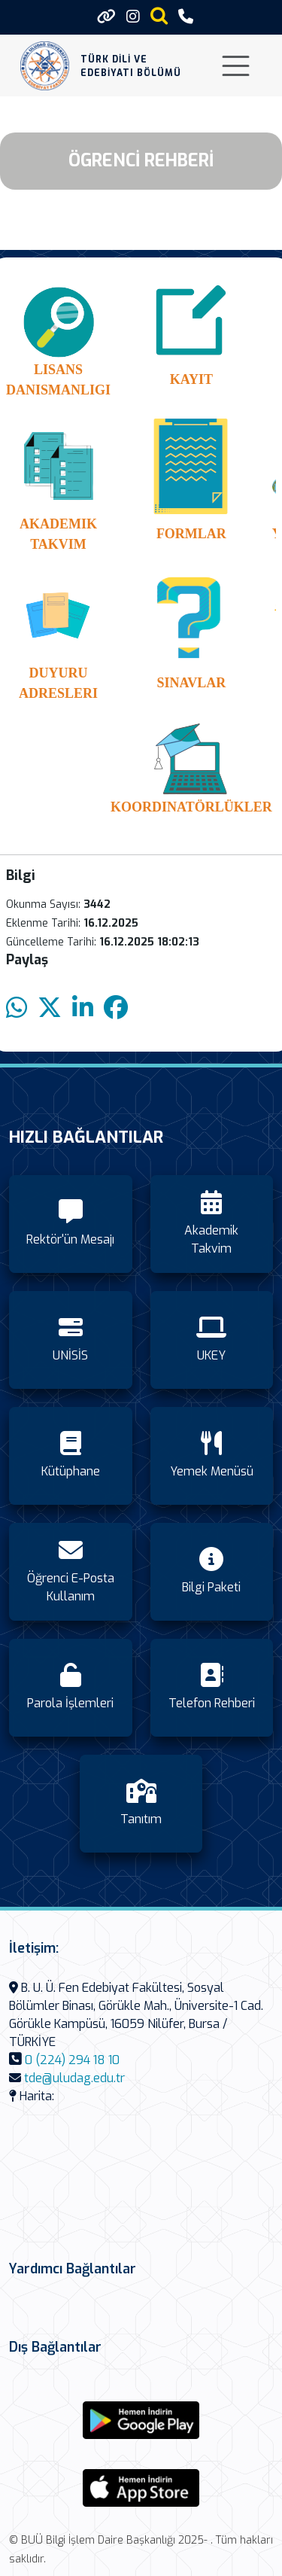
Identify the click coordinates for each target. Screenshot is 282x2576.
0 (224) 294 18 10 (72, 2060)
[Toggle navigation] (236, 66)
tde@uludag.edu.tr (74, 2078)
